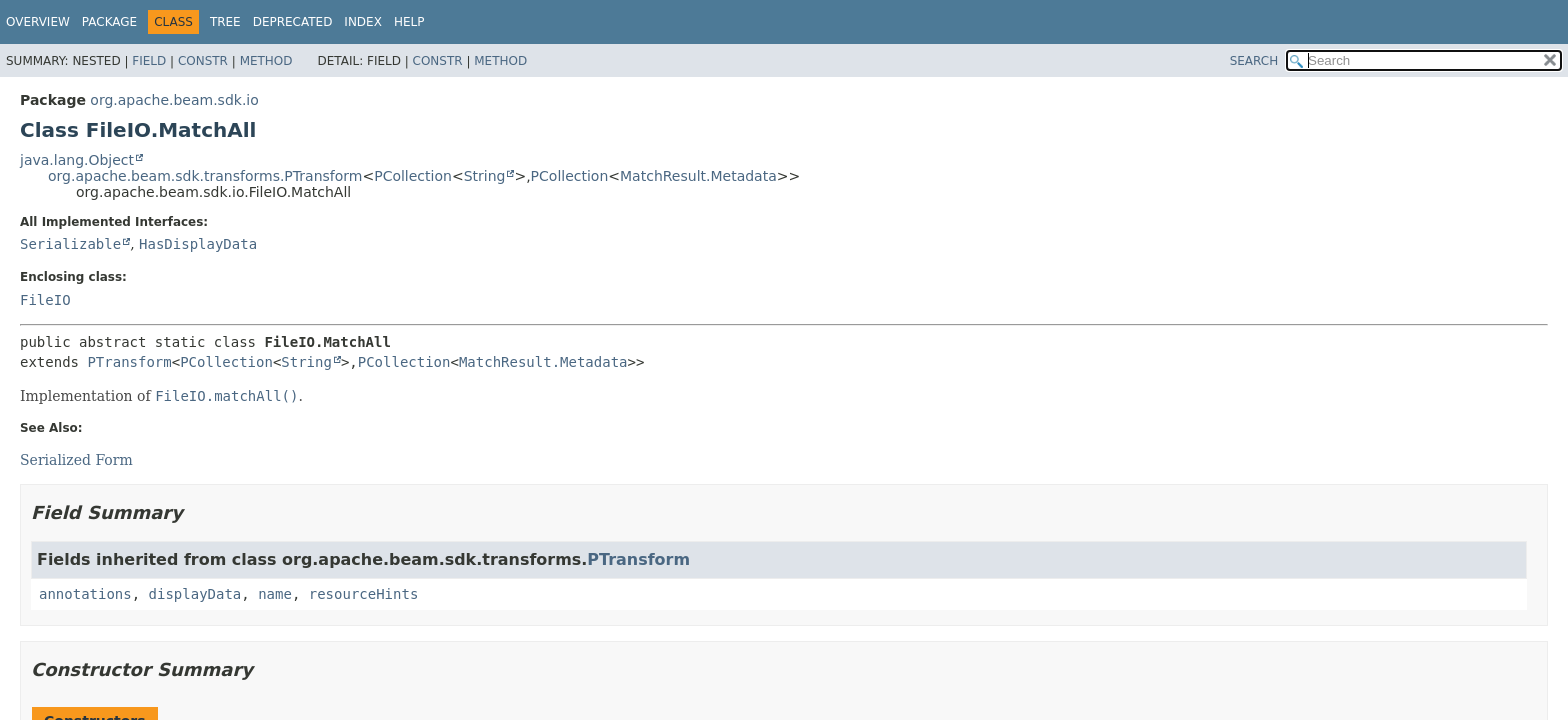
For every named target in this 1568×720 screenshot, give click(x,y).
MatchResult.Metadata (698, 176)
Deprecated (293, 22)
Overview (38, 22)
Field (149, 61)
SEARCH (1254, 61)
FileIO (45, 300)
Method (266, 61)
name (275, 594)
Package (109, 22)
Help (409, 22)
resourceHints (364, 594)
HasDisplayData (198, 244)
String (485, 176)
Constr (203, 61)
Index (363, 22)
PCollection (413, 176)
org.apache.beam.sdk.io (174, 100)
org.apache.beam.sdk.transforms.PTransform (205, 176)
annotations (85, 594)
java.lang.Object (77, 160)
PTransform (129, 362)
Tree (225, 22)
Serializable (70, 244)
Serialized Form (76, 460)
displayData (195, 594)
